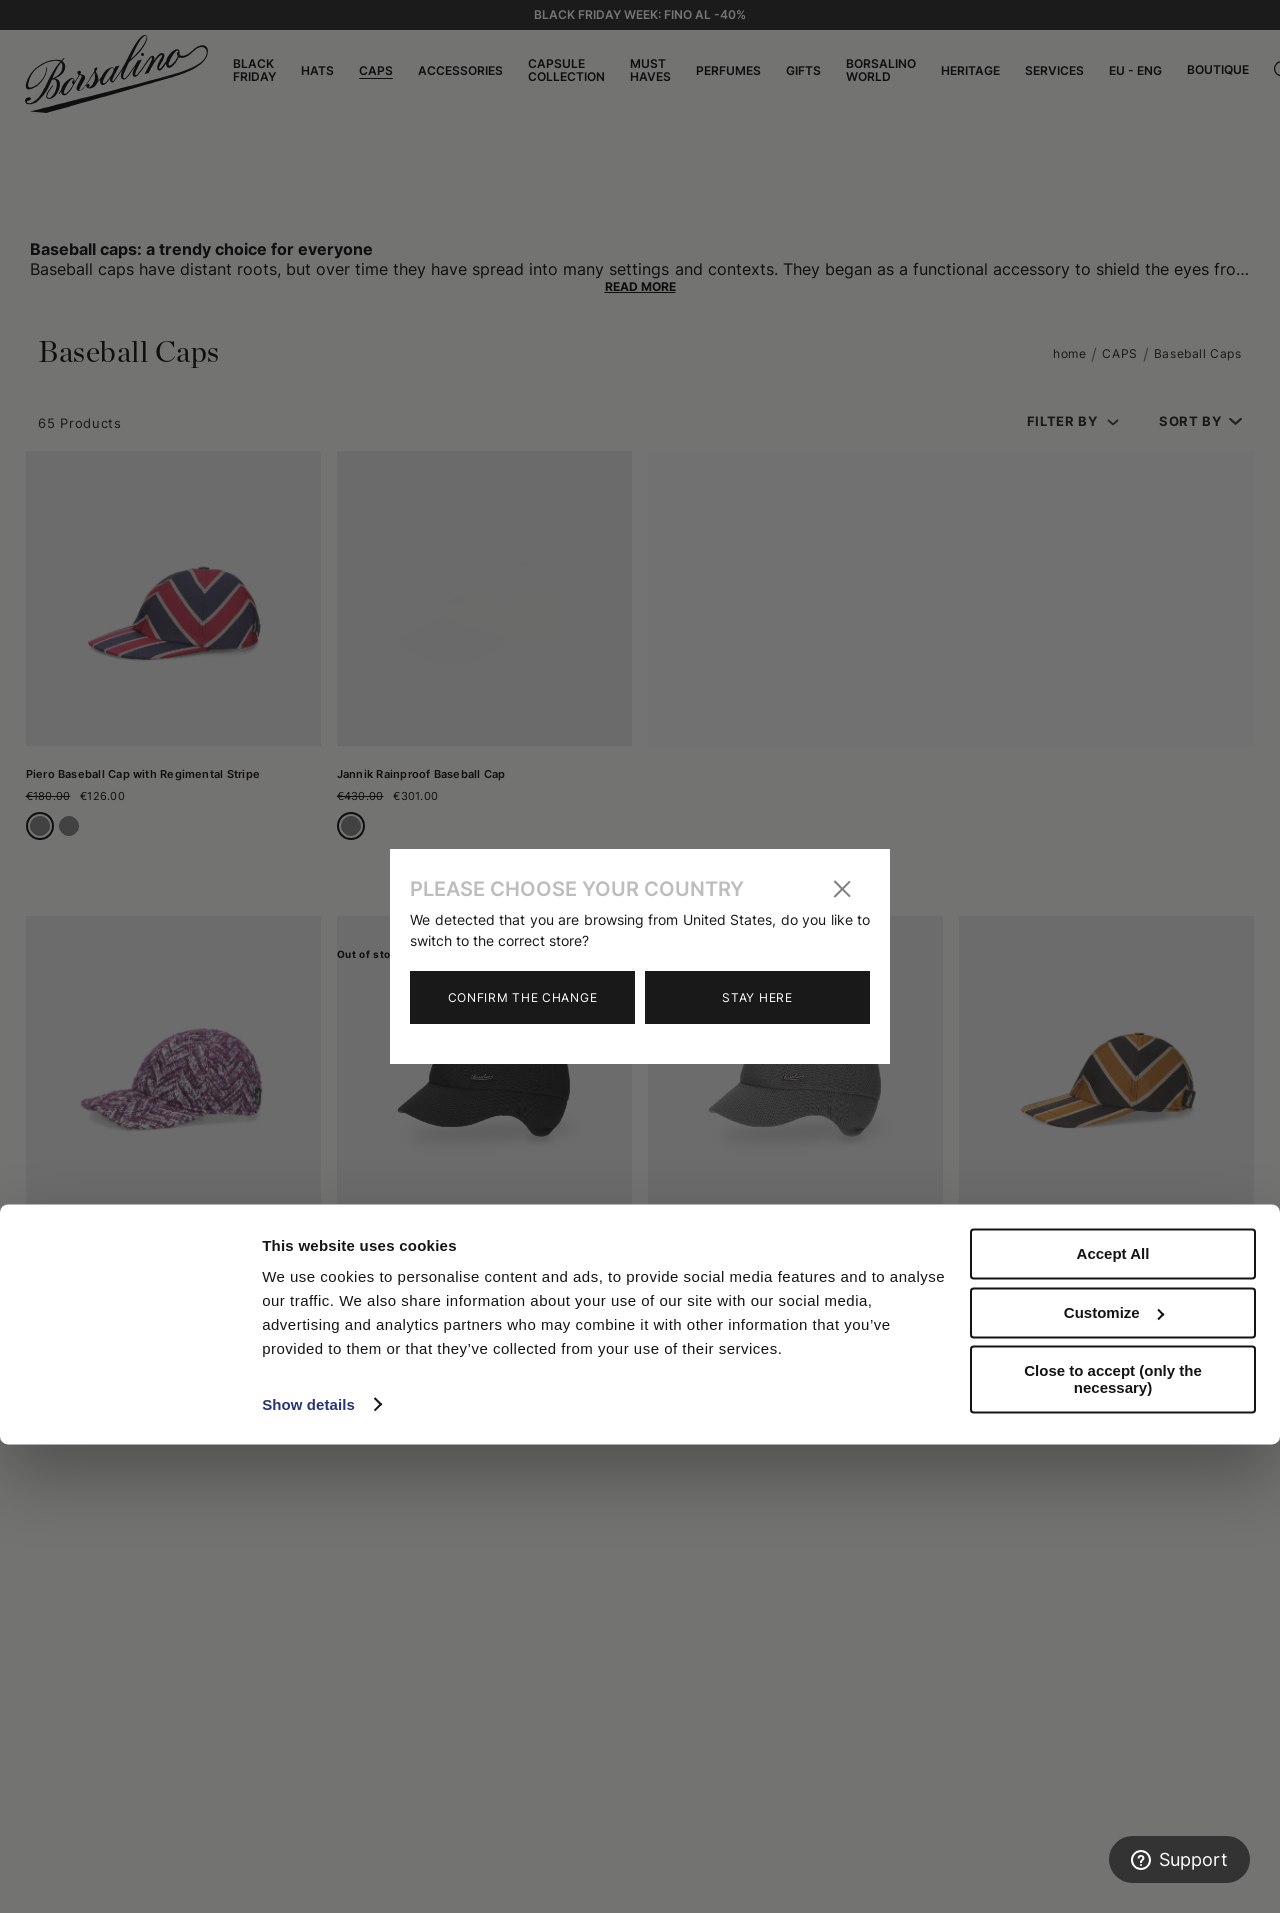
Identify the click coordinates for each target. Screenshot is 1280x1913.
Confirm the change (523, 997)
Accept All (1113, 1723)
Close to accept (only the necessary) (1113, 1849)
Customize (1114, 1781)
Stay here (757, 997)
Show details (308, 1873)
